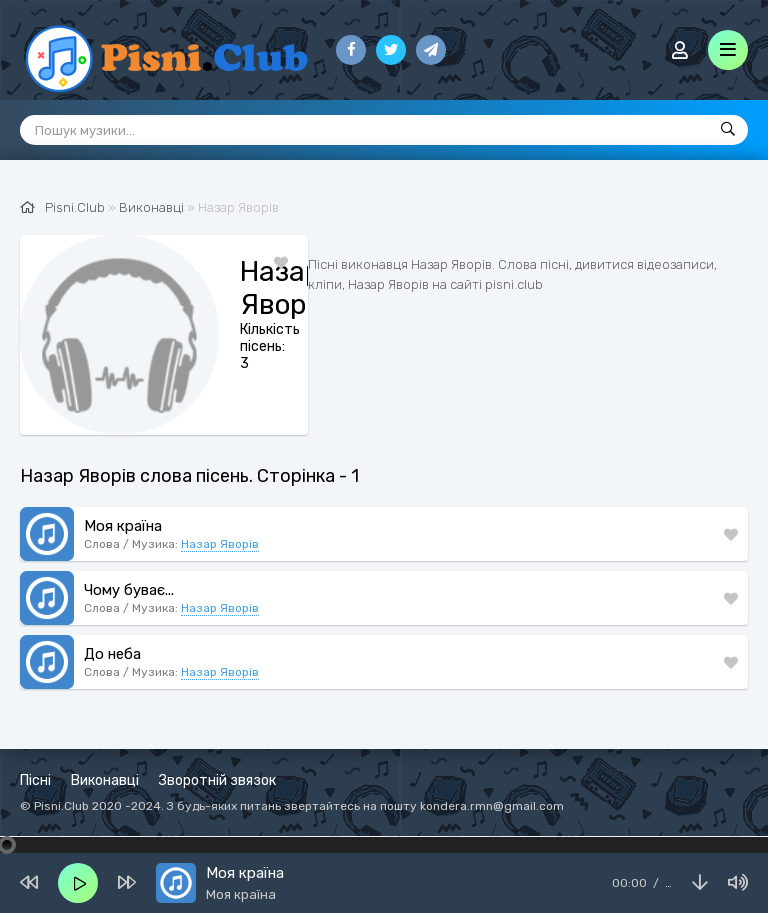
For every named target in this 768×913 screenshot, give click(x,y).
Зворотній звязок (217, 780)
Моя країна (123, 526)
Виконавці (105, 780)
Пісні (35, 780)
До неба (112, 654)
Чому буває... (129, 590)
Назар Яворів (220, 544)
